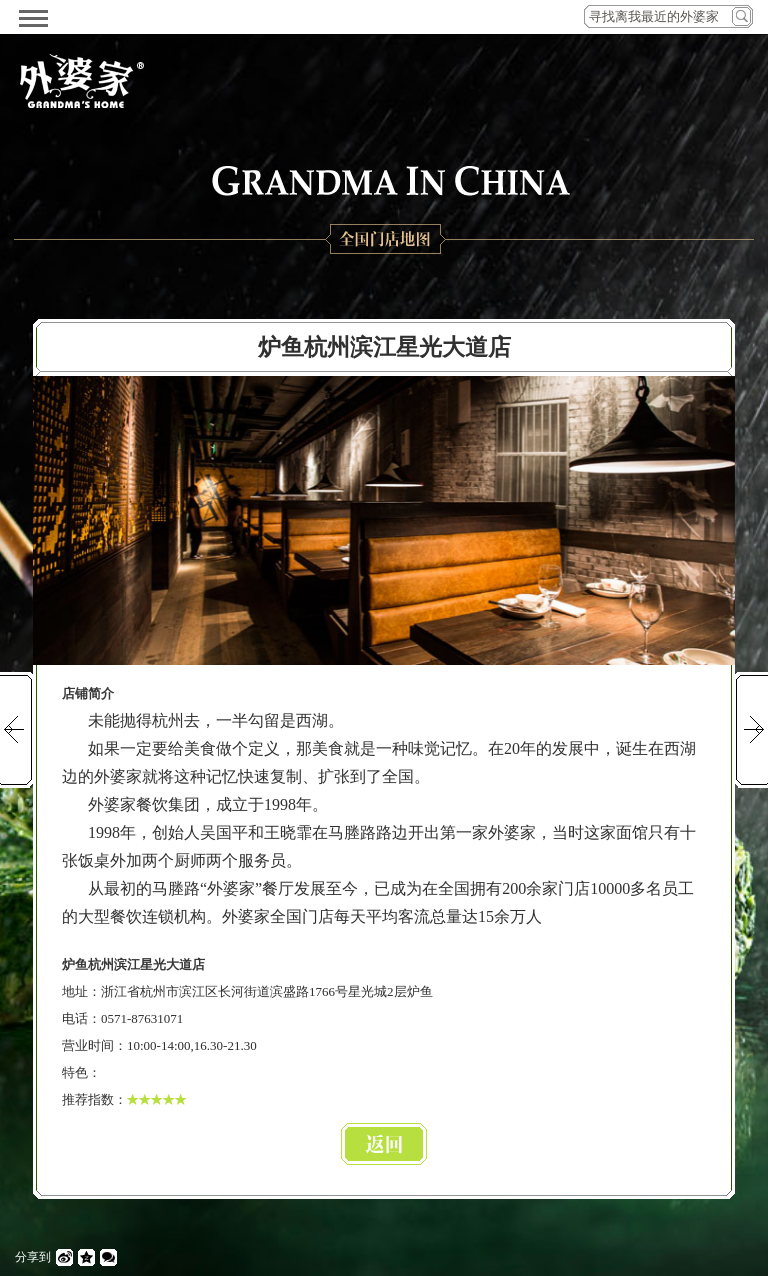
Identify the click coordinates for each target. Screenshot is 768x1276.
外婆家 (82, 81)
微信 (108, 1257)
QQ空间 (86, 1257)
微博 (64, 1257)
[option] (384, 520)
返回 (384, 1144)
